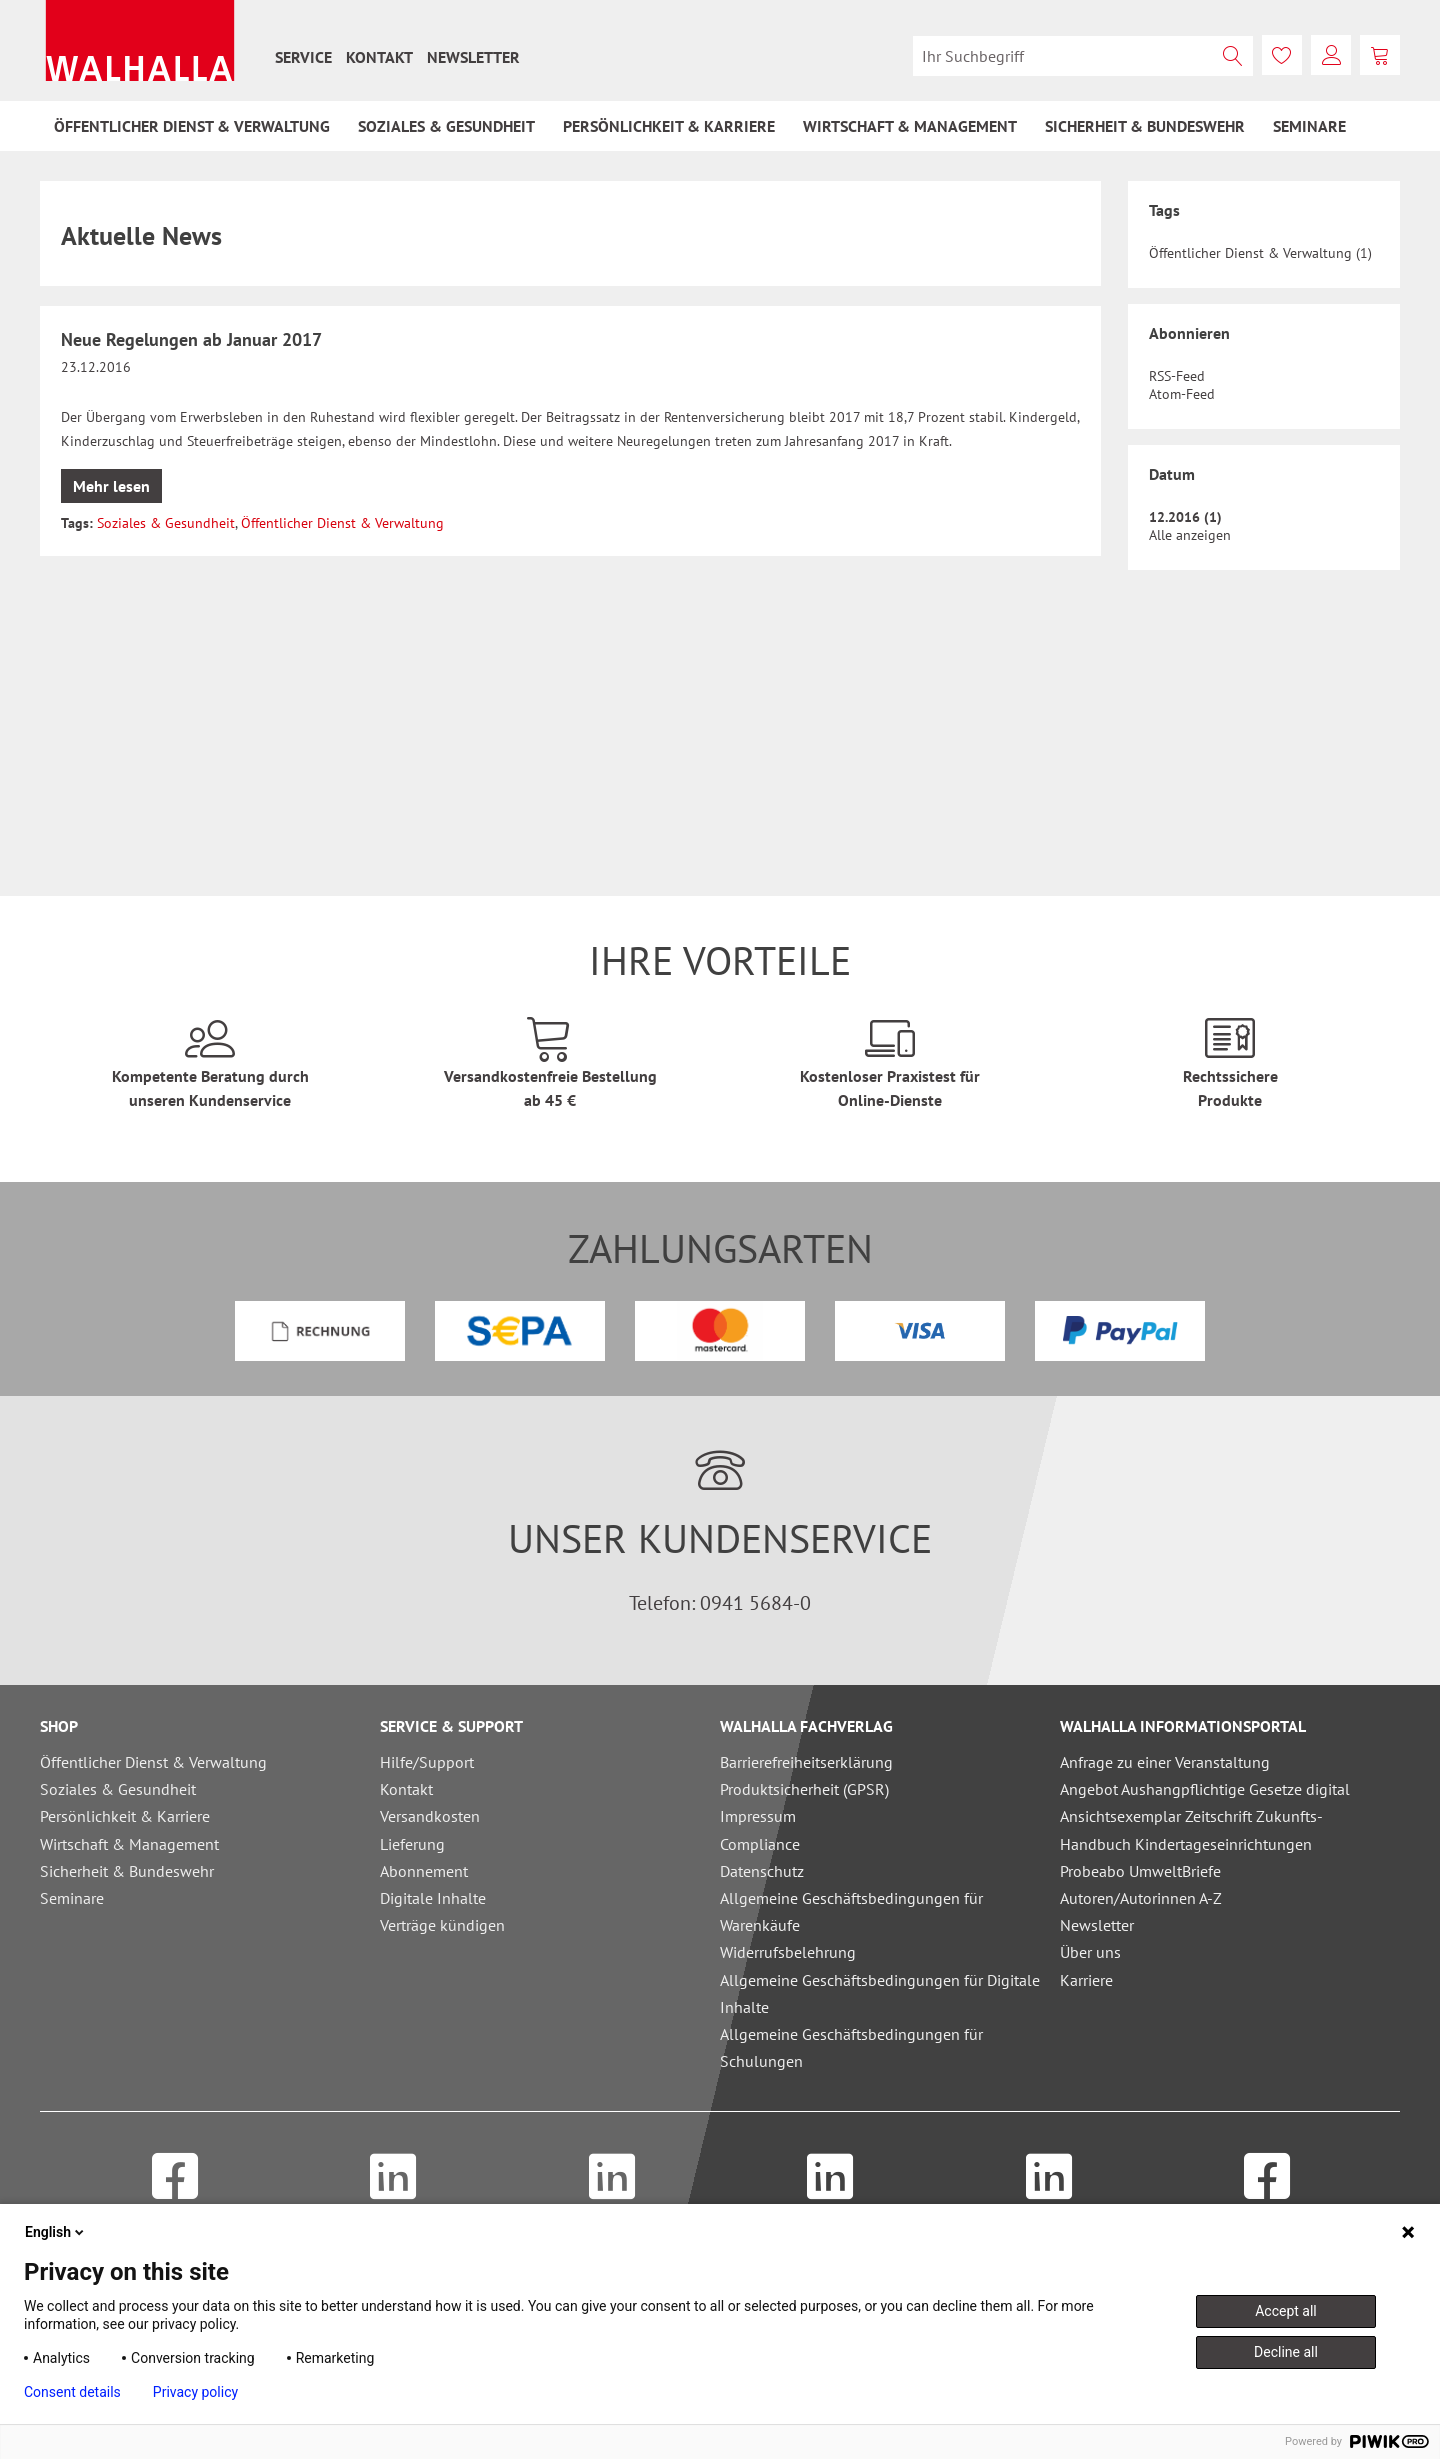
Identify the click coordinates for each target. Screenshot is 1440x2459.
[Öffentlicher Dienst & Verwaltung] (192, 126)
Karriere (1086, 1980)
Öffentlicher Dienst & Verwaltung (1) (1260, 253)
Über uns (1090, 1952)
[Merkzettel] (1282, 55)
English (56, 2232)
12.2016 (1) (1185, 517)
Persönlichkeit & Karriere (125, 1816)
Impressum (758, 1816)
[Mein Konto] (1331, 55)
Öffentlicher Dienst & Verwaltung (342, 523)
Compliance (760, 1844)
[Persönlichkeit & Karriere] (669, 126)
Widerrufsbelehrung (788, 1952)
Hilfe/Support (427, 1762)
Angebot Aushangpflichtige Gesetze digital (1205, 1789)
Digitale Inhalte (433, 1898)
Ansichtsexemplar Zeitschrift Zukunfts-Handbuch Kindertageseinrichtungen (1191, 1829)
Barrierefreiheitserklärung (806, 1762)
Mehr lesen (111, 486)
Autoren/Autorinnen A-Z (1141, 1898)
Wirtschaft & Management (129, 1844)
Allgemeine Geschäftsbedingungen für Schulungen (851, 2047)
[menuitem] (303, 57)
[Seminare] (1309, 126)
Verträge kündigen (442, 1925)
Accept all (1286, 2311)
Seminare (72, 1898)
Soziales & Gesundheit (166, 523)
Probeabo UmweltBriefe (1140, 1871)
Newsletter (473, 57)
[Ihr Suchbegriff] (1083, 56)
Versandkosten (430, 1816)
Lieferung (412, 1844)
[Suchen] (1233, 56)
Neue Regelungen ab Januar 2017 (191, 339)
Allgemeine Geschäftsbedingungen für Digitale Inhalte (880, 1993)
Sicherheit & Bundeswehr (127, 1871)
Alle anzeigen (1190, 535)
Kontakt (379, 57)
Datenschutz (762, 1871)
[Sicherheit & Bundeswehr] (1145, 126)
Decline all (1286, 2352)
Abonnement (424, 1871)
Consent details (72, 2392)
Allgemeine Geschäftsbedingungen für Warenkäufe (851, 1911)
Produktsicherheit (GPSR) (804, 1789)
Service (303, 57)
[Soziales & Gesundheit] (446, 126)
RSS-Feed (1177, 376)
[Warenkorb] (1380, 55)
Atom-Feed (1182, 394)
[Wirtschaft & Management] (910, 126)
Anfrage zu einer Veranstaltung (1165, 1762)
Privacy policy (195, 2392)
